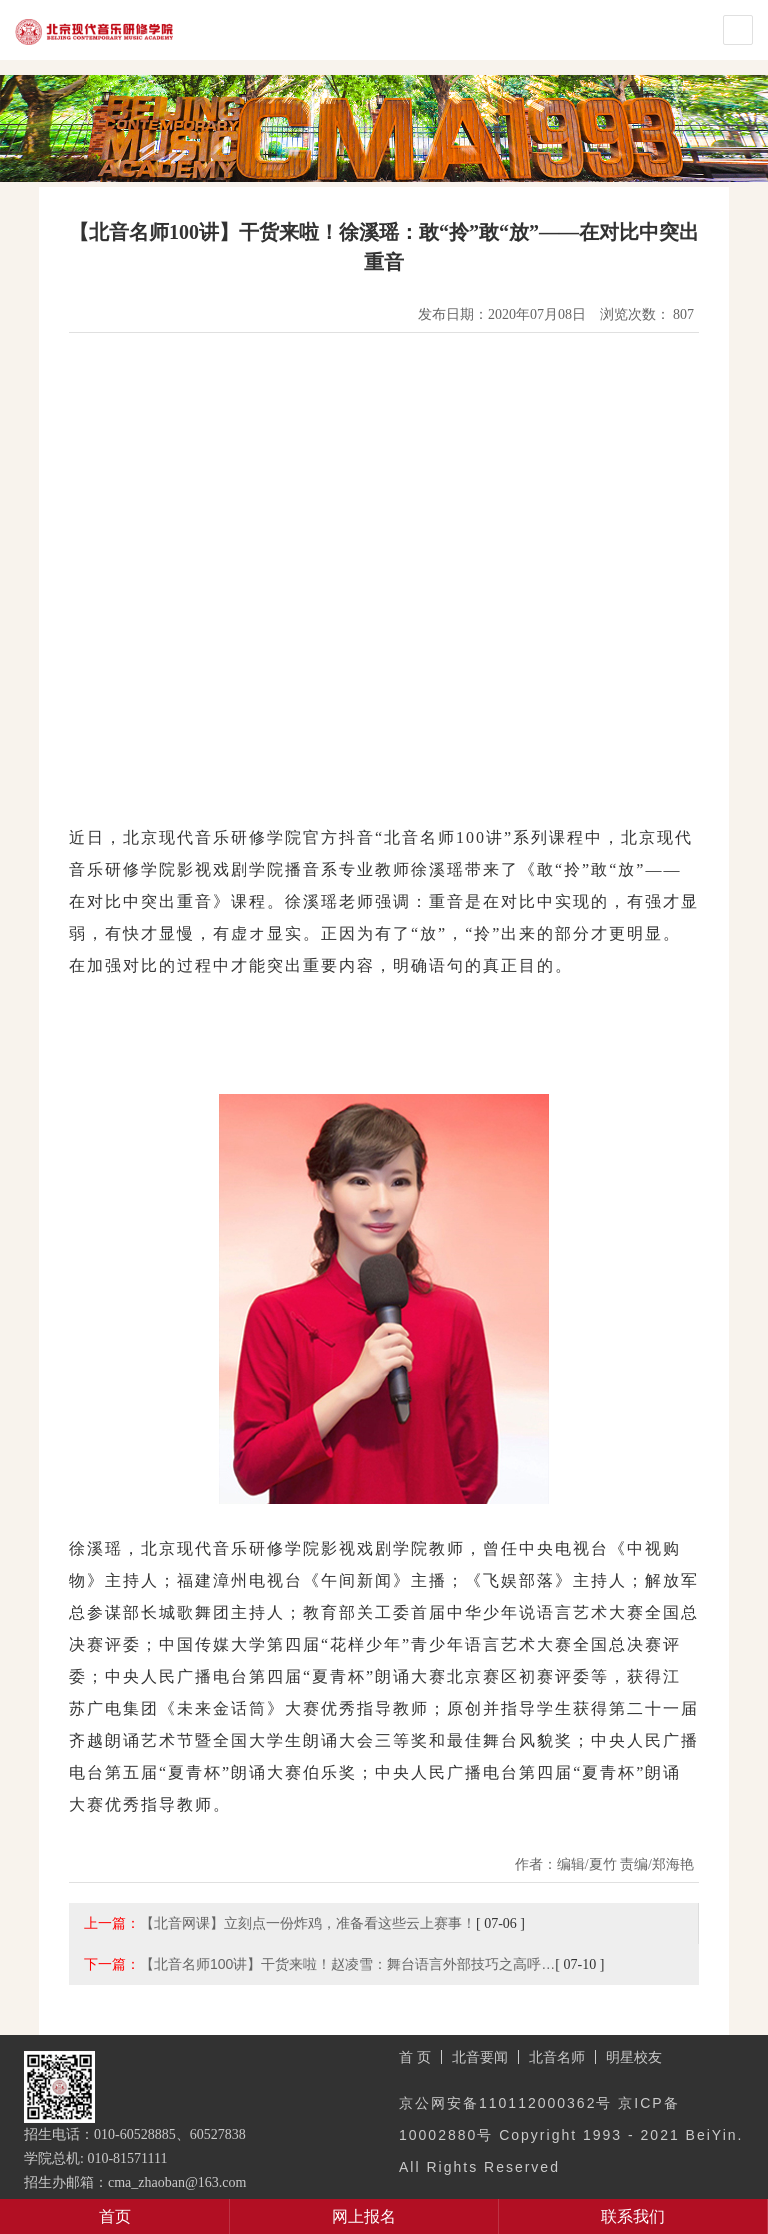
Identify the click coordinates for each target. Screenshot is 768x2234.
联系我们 (633, 2216)
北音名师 (557, 2057)
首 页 (415, 2057)
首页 (115, 2216)
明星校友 (634, 2057)
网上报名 (364, 2216)
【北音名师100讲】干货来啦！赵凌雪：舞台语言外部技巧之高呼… (347, 1964)
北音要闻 (480, 2057)
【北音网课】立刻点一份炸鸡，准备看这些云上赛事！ (308, 1923)
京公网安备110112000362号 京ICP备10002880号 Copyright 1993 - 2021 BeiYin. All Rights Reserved (571, 2135)
